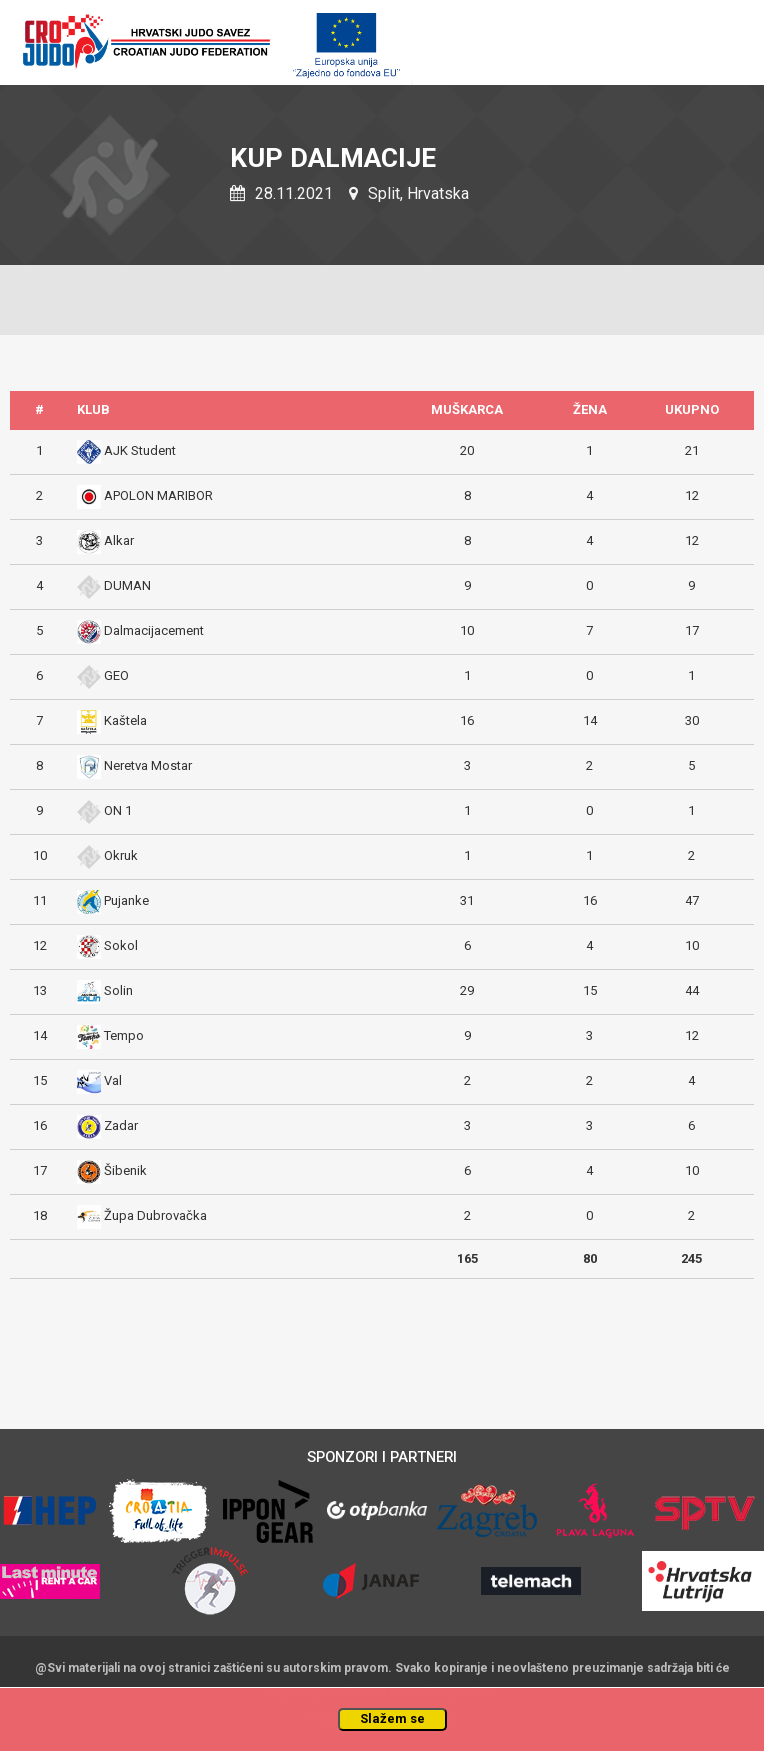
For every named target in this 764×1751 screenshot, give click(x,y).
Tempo (124, 1035)
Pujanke (126, 900)
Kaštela (125, 720)
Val (113, 1080)
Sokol (121, 945)
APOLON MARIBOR (158, 495)
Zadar (121, 1125)
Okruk (121, 855)
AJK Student (140, 450)
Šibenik (125, 1170)
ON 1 (118, 810)
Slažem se (392, 1718)
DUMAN (127, 585)
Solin (118, 990)
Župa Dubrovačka (155, 1215)
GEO (116, 675)
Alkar (119, 540)
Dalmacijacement (154, 630)
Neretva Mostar (148, 765)
